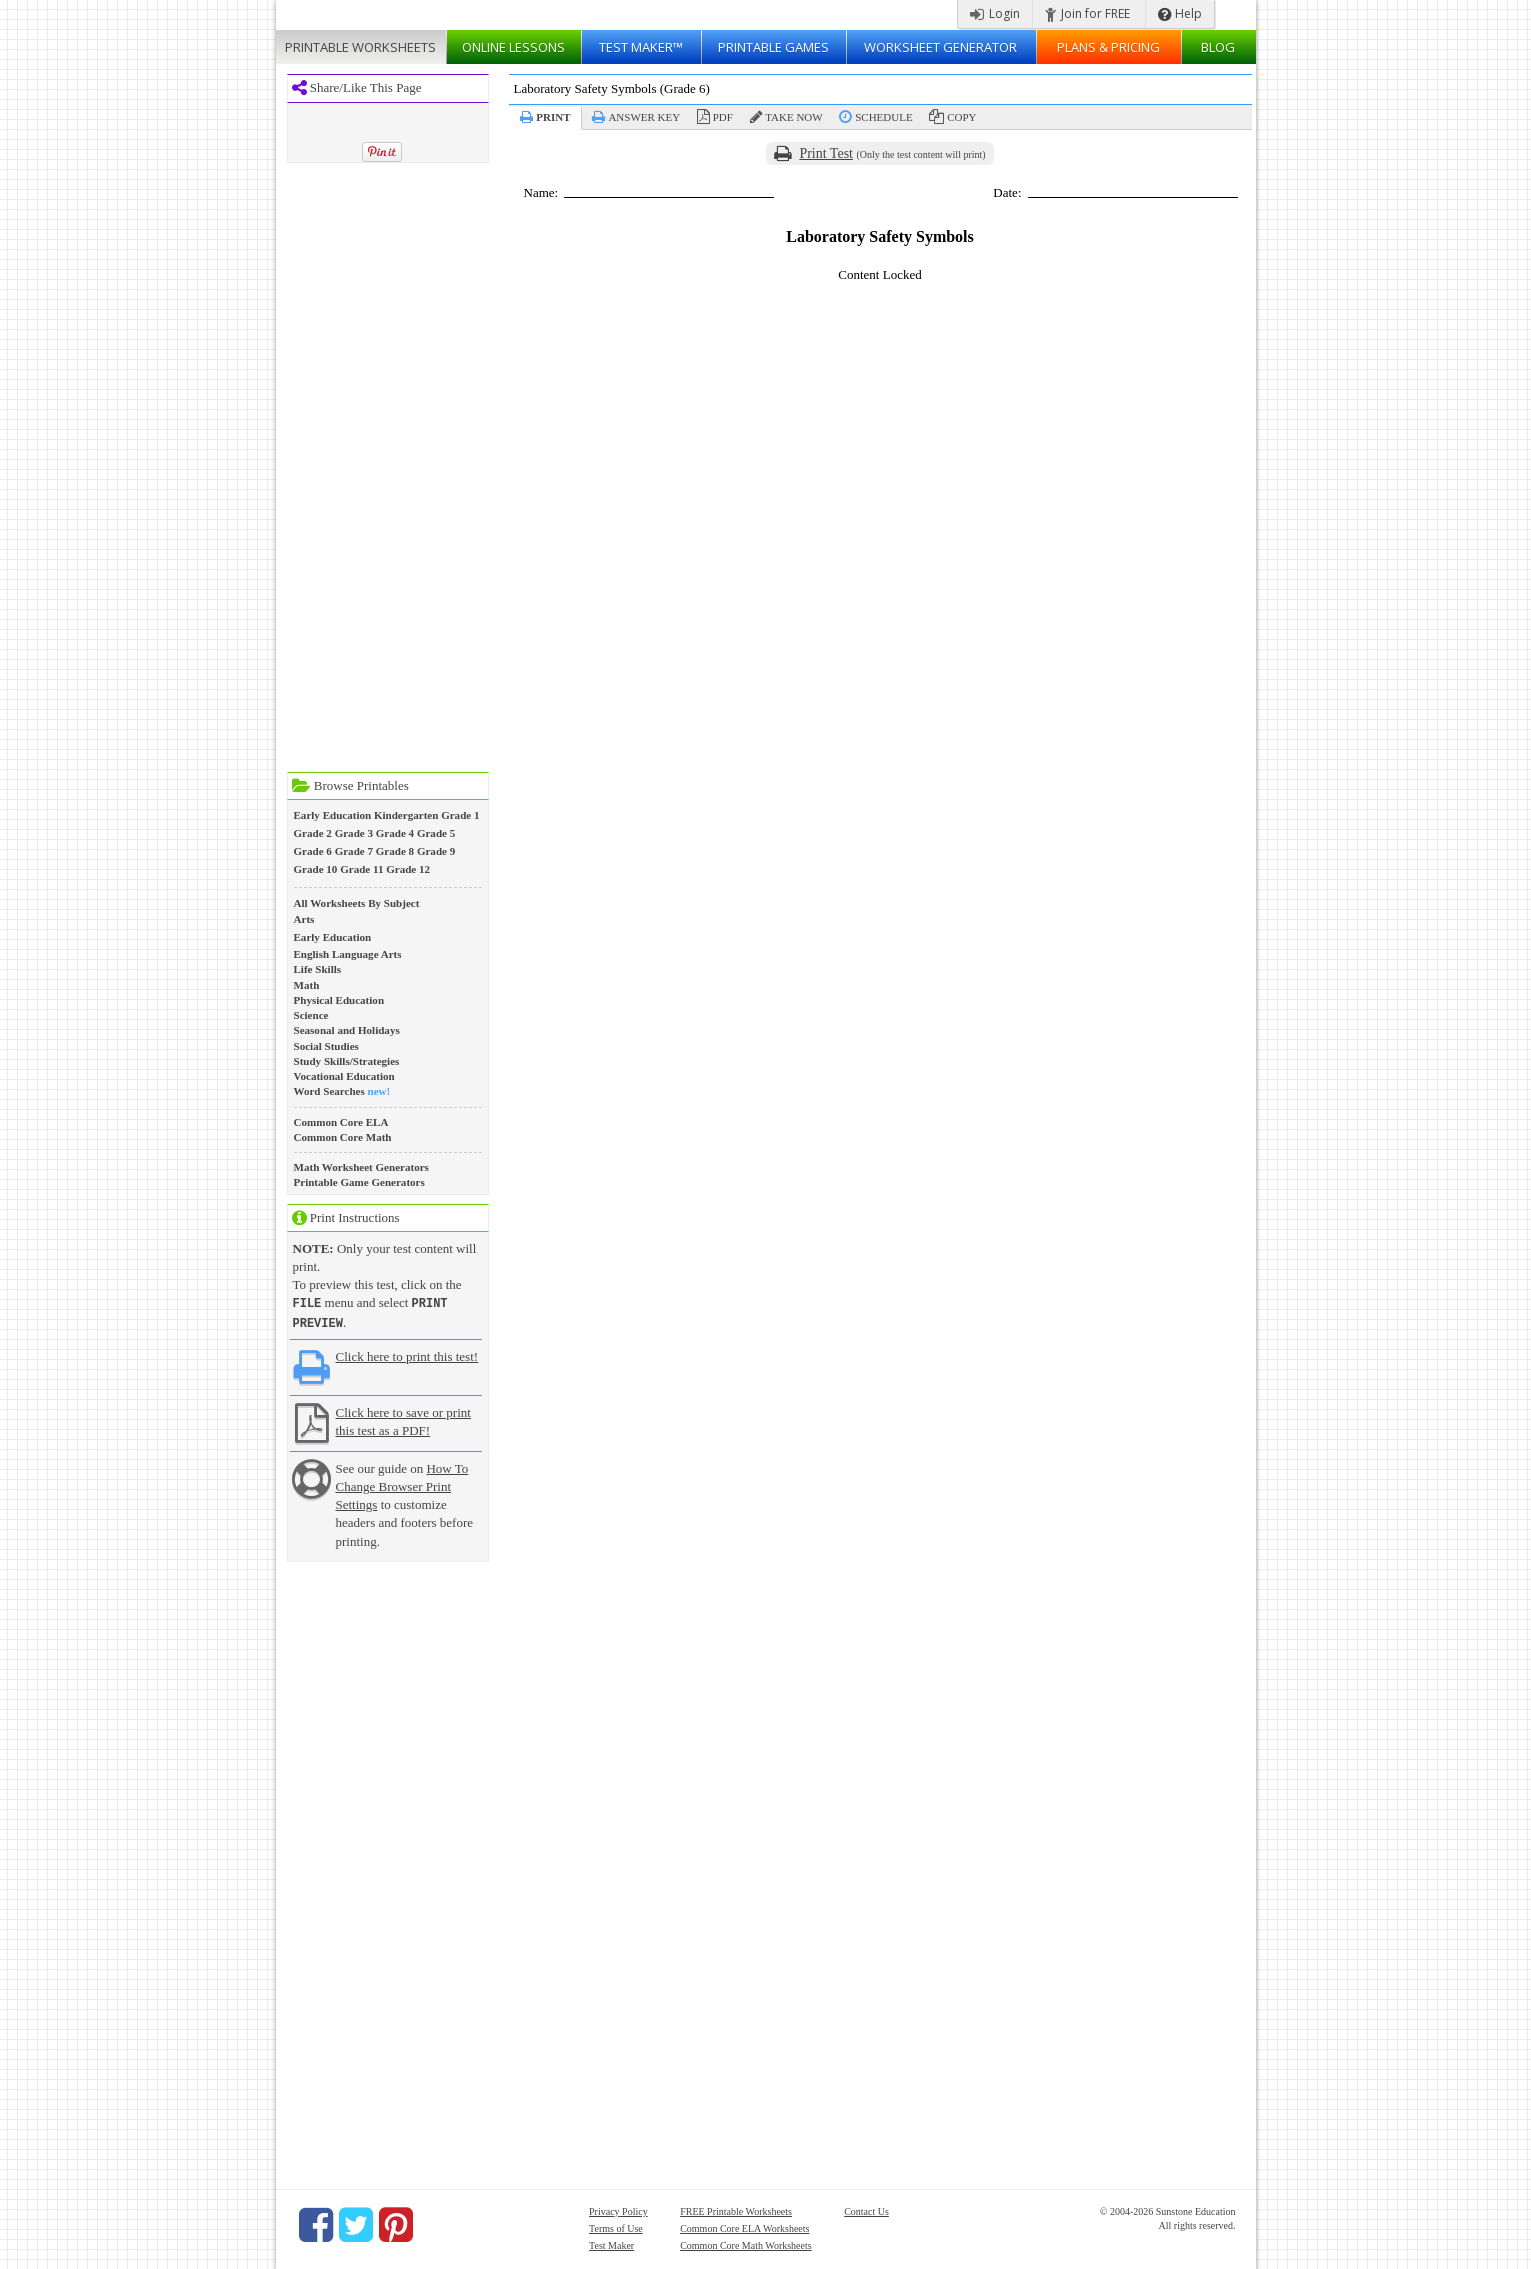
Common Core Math (343, 1137)
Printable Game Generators (359, 1182)
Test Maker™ (641, 47)
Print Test (826, 153)
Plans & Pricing (1108, 47)
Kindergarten (406, 815)
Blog (1218, 47)
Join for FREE (1087, 13)
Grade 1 (460, 815)
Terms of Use (616, 2226)
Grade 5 (436, 833)
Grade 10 (316, 869)
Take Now (793, 117)
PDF (723, 117)
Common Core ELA (341, 1122)
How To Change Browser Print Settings (402, 1484)
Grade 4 (395, 833)
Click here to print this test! (407, 1354)
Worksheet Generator (940, 47)
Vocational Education (344, 1076)
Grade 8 (395, 851)
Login (995, 13)
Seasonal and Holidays (347, 1030)
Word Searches (329, 1091)
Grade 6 (313, 851)
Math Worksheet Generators (361, 1167)
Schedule (883, 117)
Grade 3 (354, 833)
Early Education (333, 815)
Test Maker (611, 2243)
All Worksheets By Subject (357, 903)
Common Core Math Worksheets (746, 2243)
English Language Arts (348, 954)
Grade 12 (408, 869)
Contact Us (866, 2209)
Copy (961, 117)
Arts (304, 919)
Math (307, 985)
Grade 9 (436, 851)
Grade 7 (354, 851)
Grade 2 (313, 833)
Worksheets (360, 47)
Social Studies (326, 1046)
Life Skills (318, 969)
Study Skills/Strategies (347, 1061)
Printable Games (773, 47)
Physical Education (339, 1000)
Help (1180, 13)
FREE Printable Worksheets (736, 2209)
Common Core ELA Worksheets (744, 2226)
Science (311, 1015)
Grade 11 (361, 869)
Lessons (513, 47)
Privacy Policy (618, 2209)
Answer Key (644, 117)
